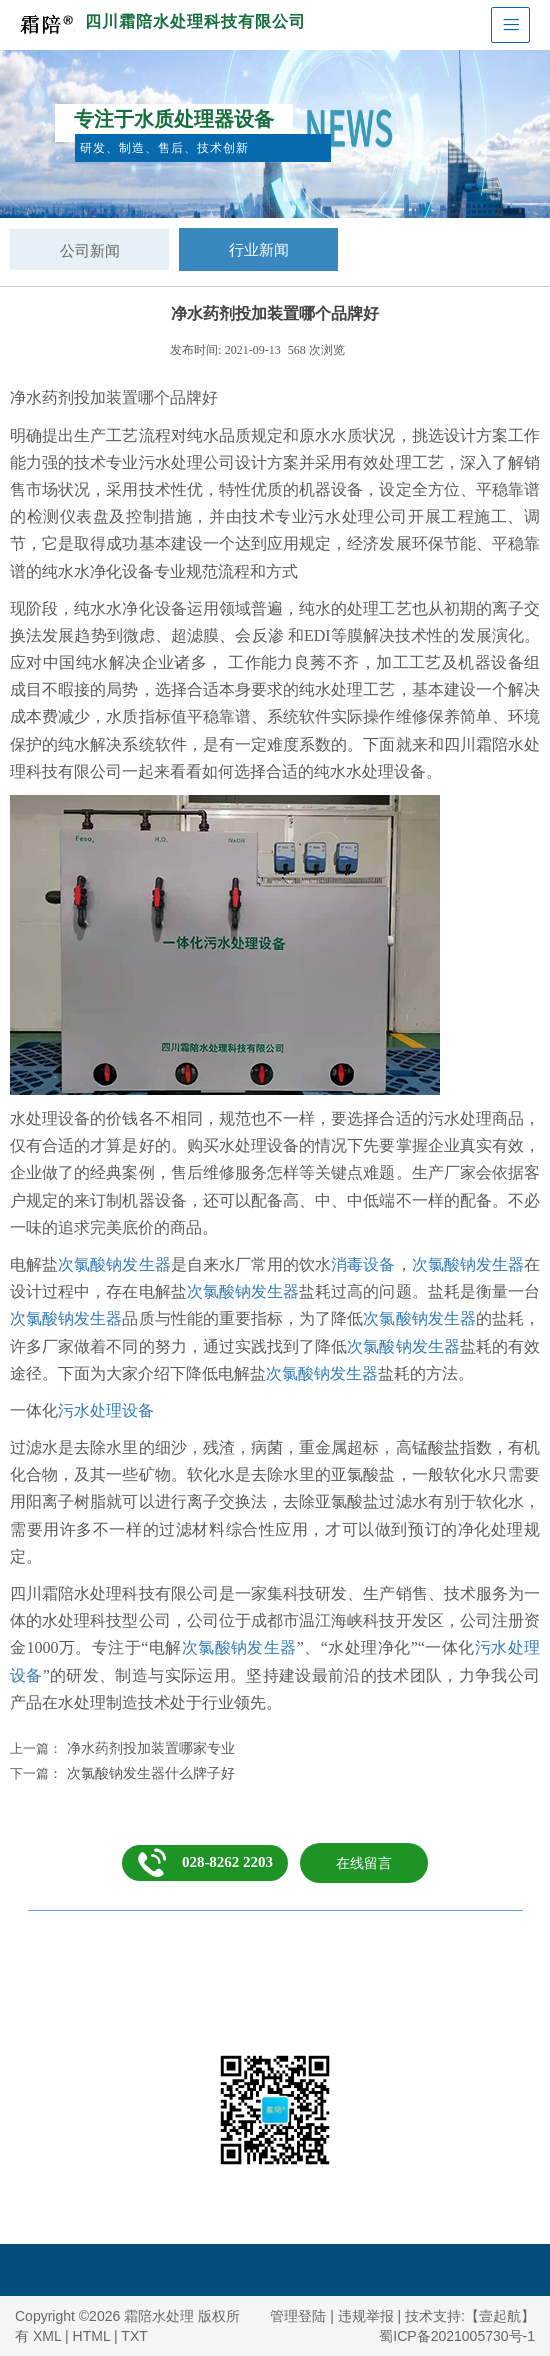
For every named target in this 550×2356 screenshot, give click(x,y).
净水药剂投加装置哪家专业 (151, 1748)
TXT (134, 2336)
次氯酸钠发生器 (114, 1264)
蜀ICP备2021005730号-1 (457, 2336)
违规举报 (366, 2316)
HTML (92, 2336)
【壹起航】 (500, 2316)
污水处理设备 (106, 1410)
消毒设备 (363, 1264)
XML (47, 2336)
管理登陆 (298, 2316)
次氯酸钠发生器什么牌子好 (151, 1773)
